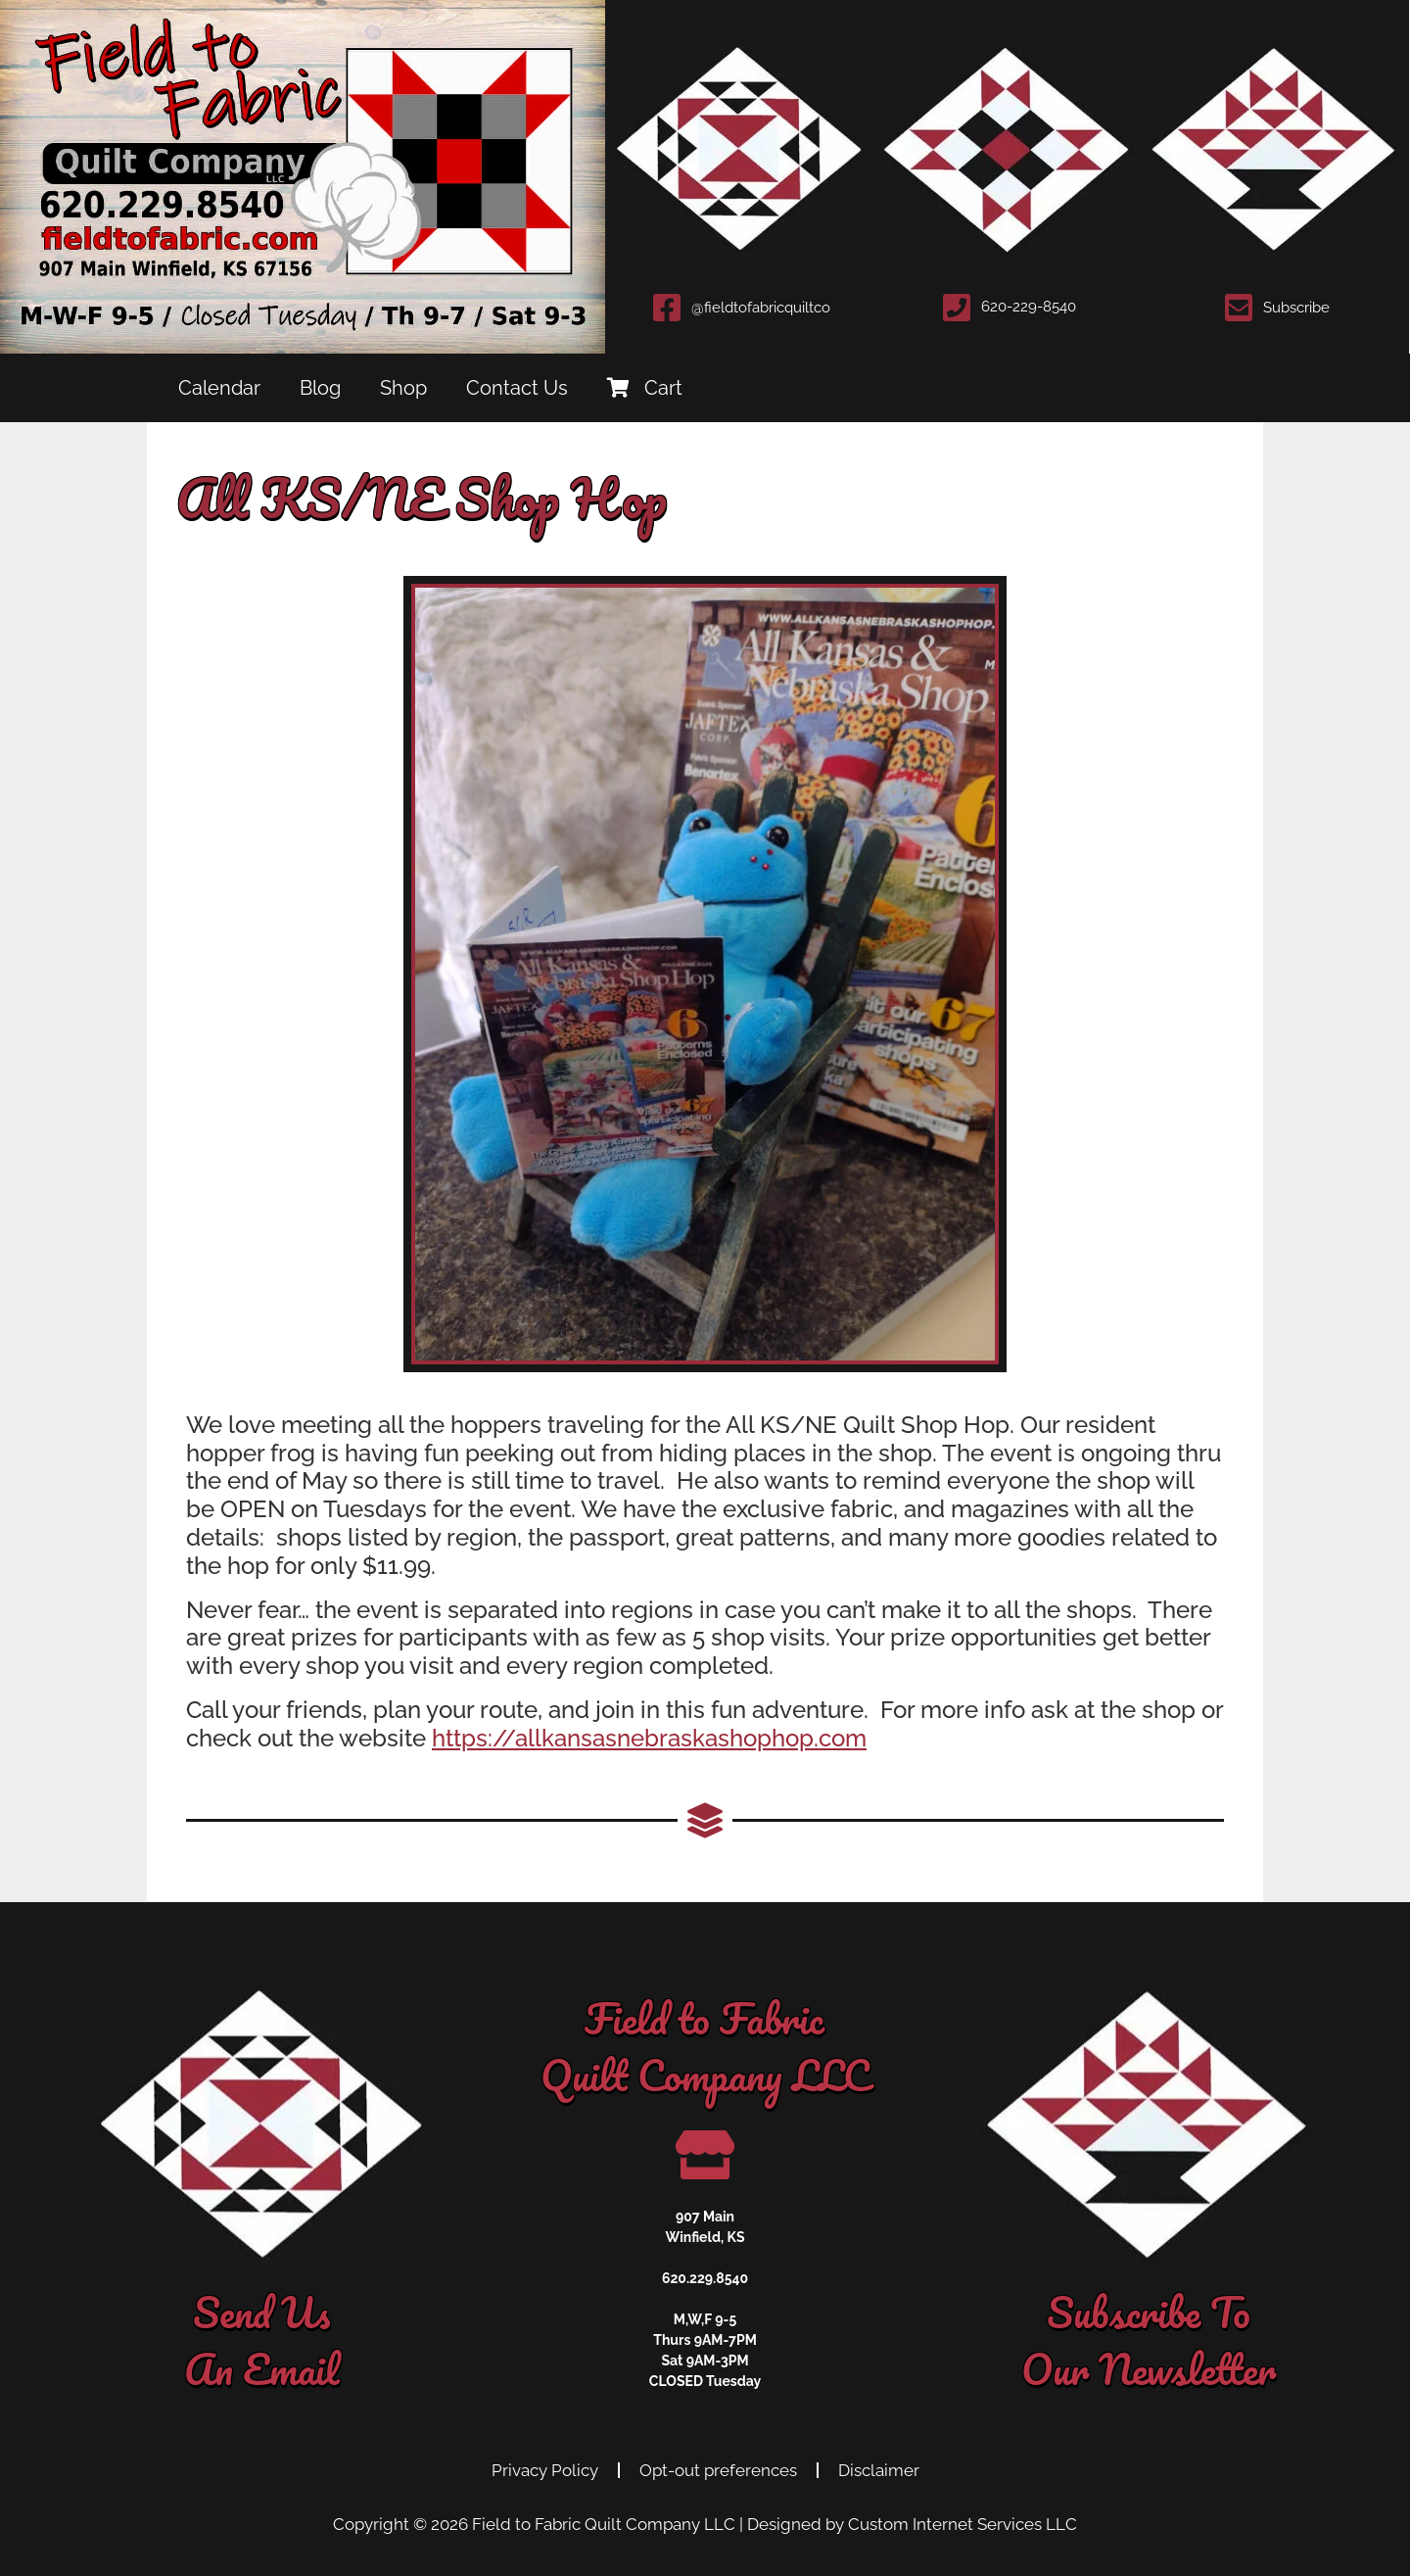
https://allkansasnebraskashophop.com (649, 1738)
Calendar (219, 388)
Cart (644, 388)
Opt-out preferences (718, 2470)
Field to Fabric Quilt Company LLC (603, 2524)
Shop (403, 388)
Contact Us (517, 388)
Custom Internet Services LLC (962, 2524)
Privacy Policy (545, 2470)
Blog (320, 388)
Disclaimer (878, 2470)
